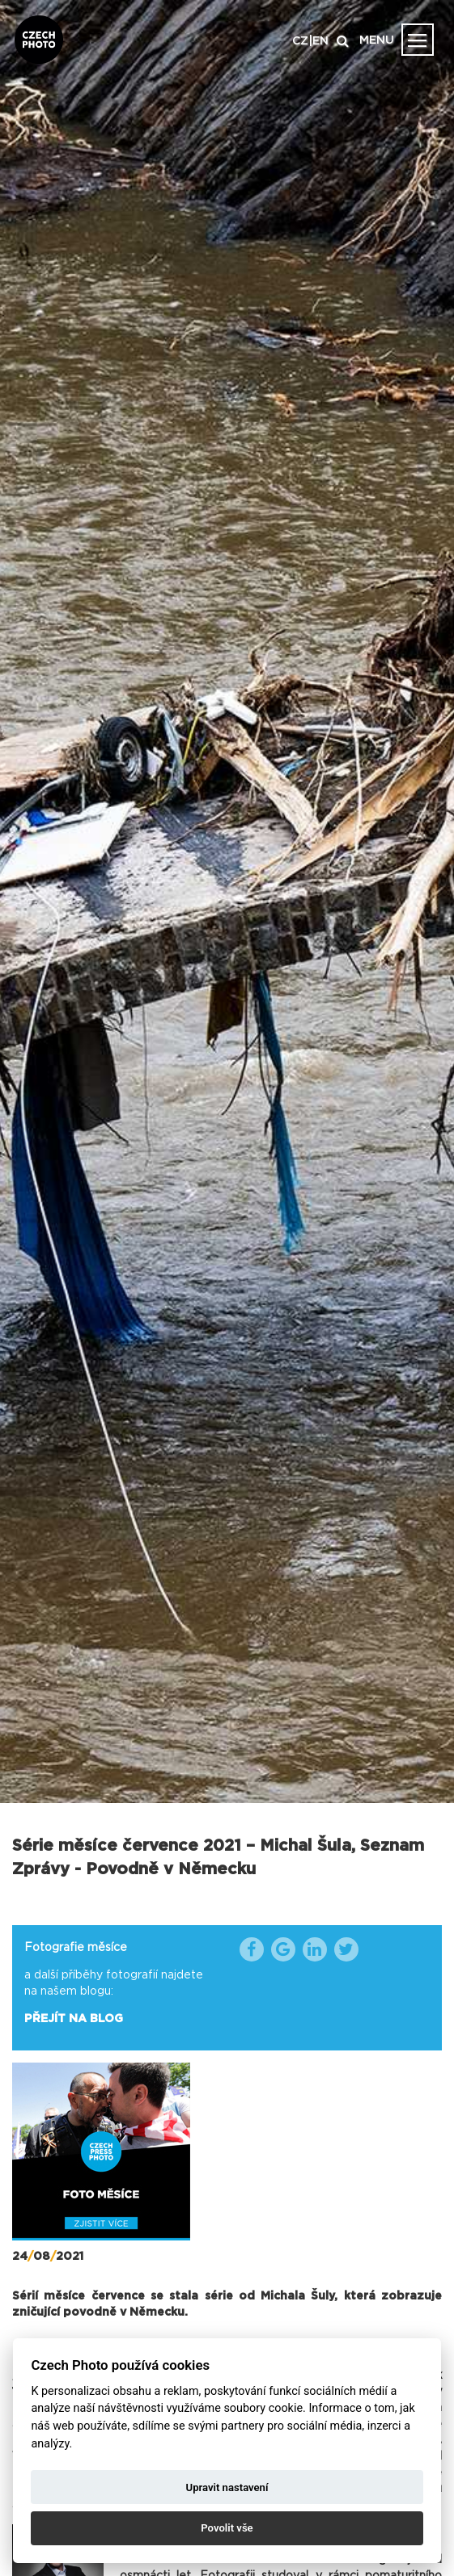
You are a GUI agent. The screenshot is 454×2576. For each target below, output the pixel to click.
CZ (300, 41)
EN (320, 41)
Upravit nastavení (227, 2487)
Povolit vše (226, 2528)
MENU (376, 40)
